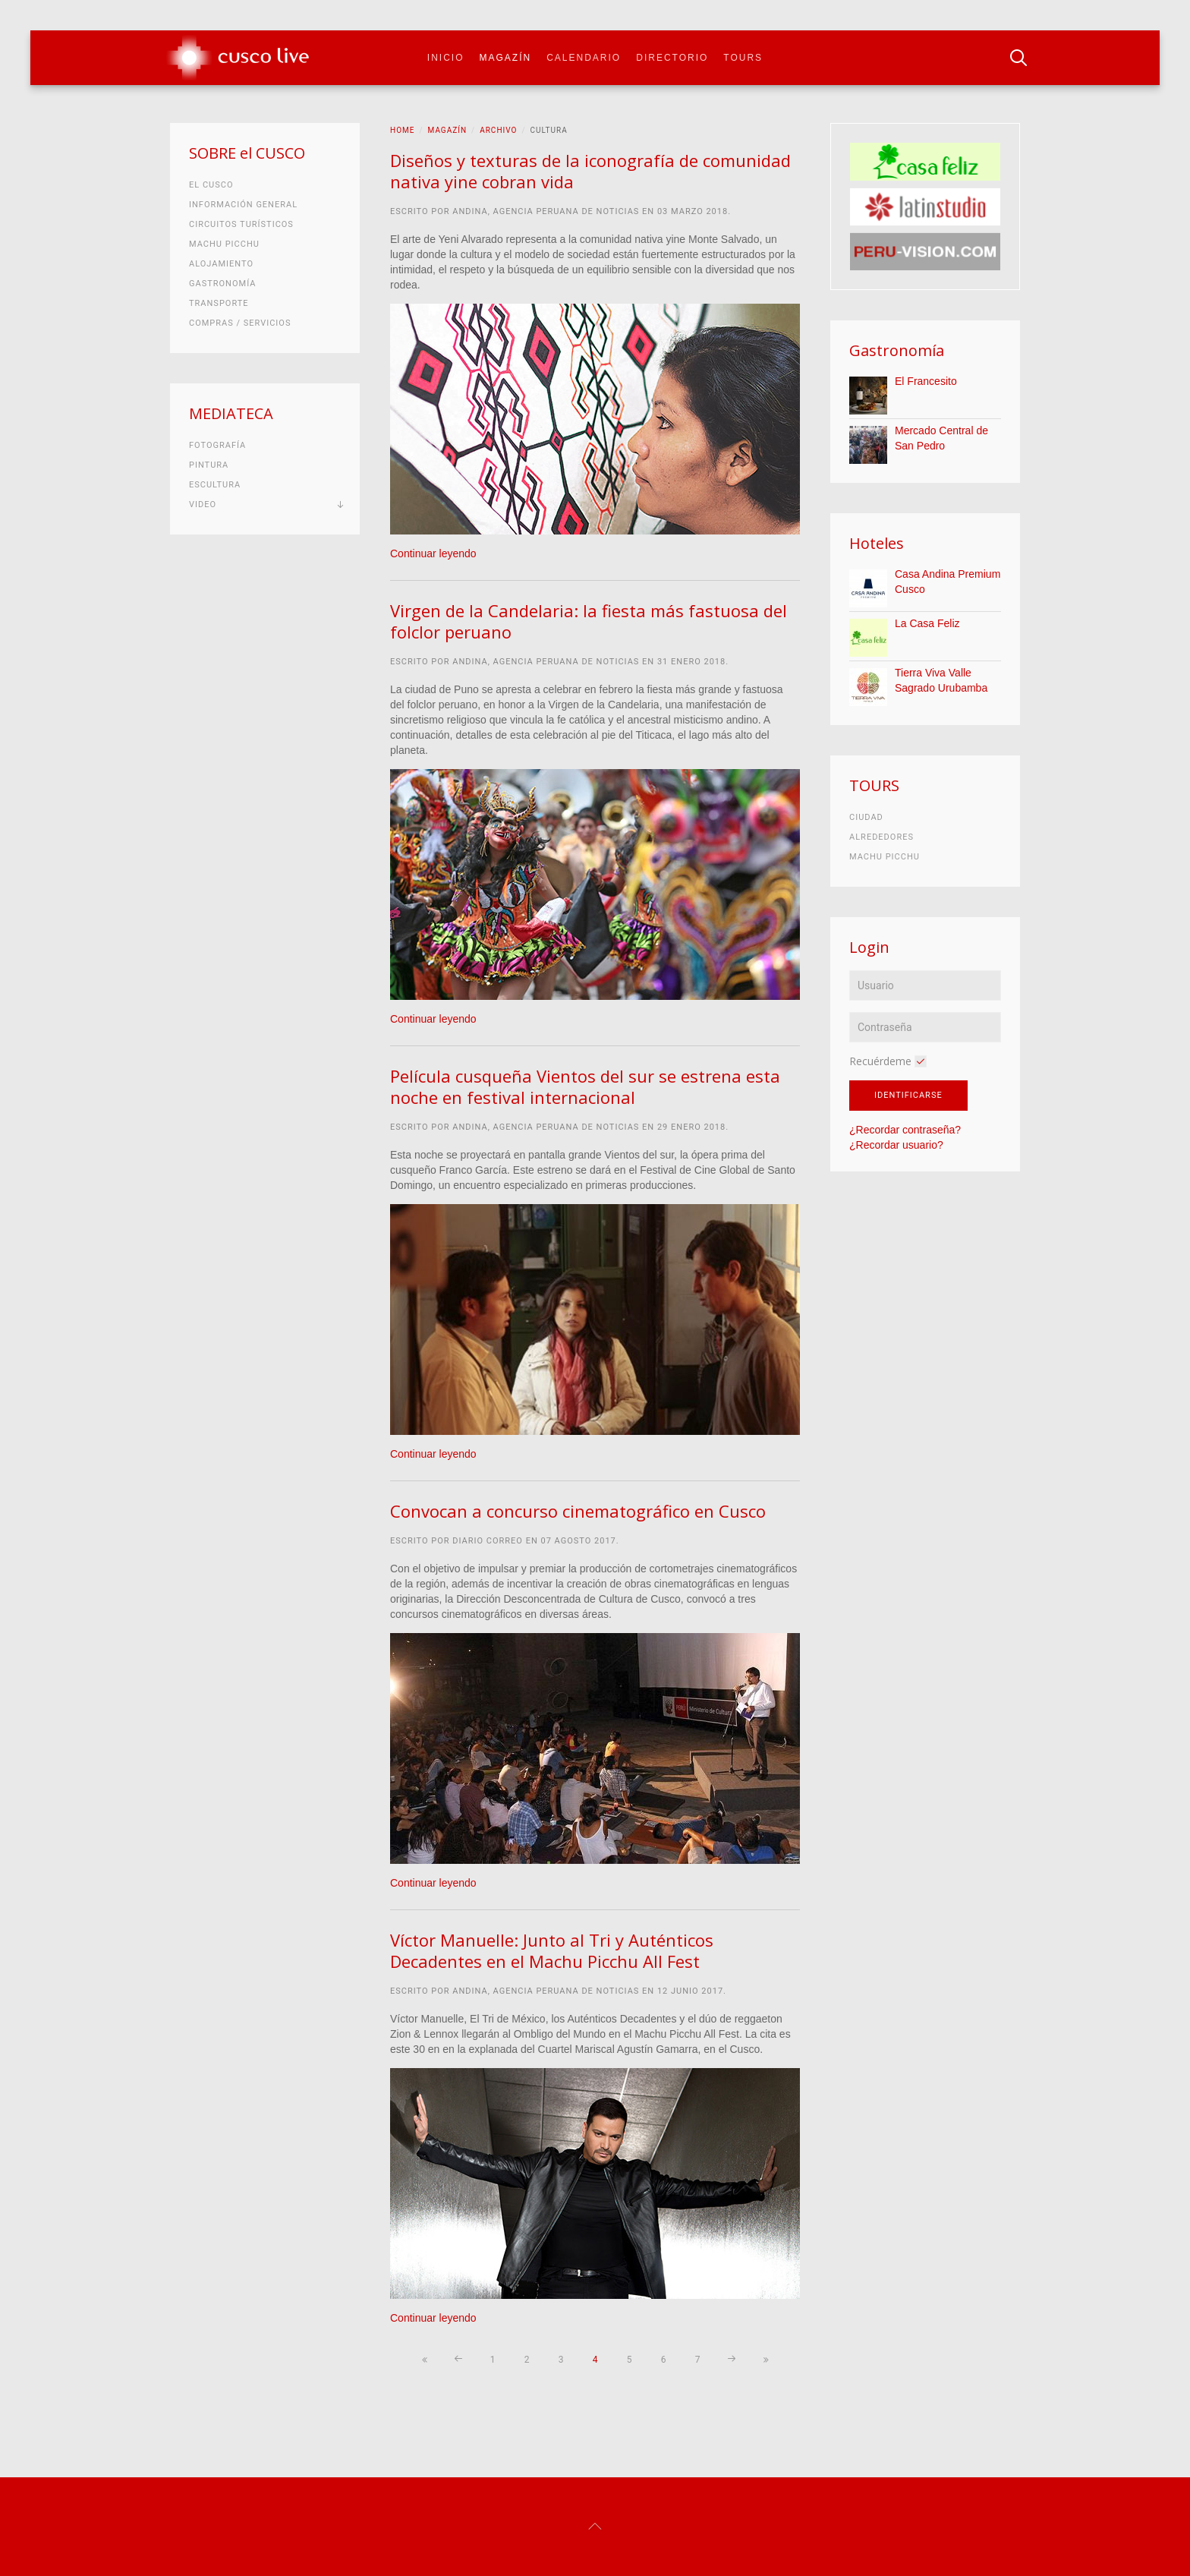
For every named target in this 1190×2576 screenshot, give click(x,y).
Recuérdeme (880, 1061)
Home (402, 130)
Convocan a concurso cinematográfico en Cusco (578, 1510)
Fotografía (217, 445)
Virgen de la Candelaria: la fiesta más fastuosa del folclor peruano (588, 621)
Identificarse (908, 1095)
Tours (743, 57)
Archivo (498, 130)
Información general (243, 205)
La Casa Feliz (927, 623)
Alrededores (881, 837)
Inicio (445, 57)
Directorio (672, 57)
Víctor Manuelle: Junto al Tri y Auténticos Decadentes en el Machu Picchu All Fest (551, 1950)
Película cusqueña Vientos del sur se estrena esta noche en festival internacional (585, 1086)
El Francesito (926, 381)
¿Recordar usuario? (896, 1145)
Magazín (506, 57)
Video (202, 504)
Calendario (583, 57)
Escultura (215, 485)
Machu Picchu (224, 244)
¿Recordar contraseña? (905, 1130)
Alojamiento (221, 264)
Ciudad (866, 817)
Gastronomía (222, 283)
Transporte (219, 303)
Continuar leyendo (433, 553)
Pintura (208, 465)
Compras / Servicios (240, 323)
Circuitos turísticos (241, 224)
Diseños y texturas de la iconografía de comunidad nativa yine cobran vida (590, 171)
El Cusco (211, 185)
